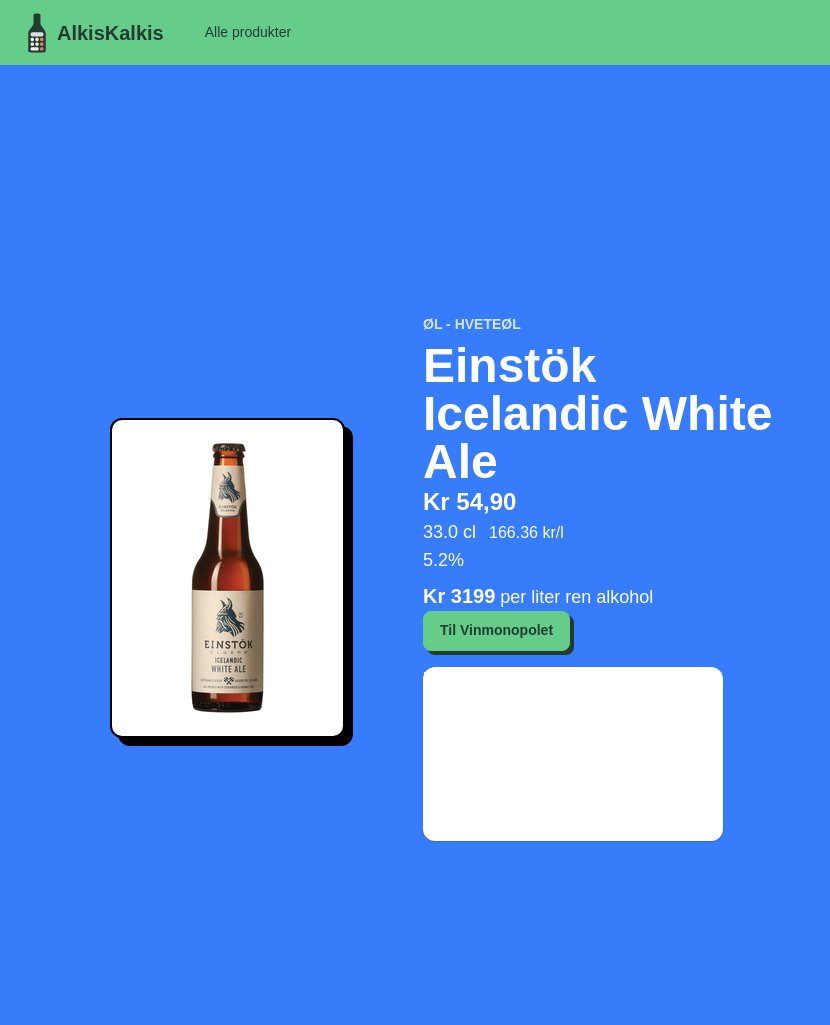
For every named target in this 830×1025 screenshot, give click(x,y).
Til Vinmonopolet (496, 630)
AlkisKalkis (90, 33)
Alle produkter (248, 32)
